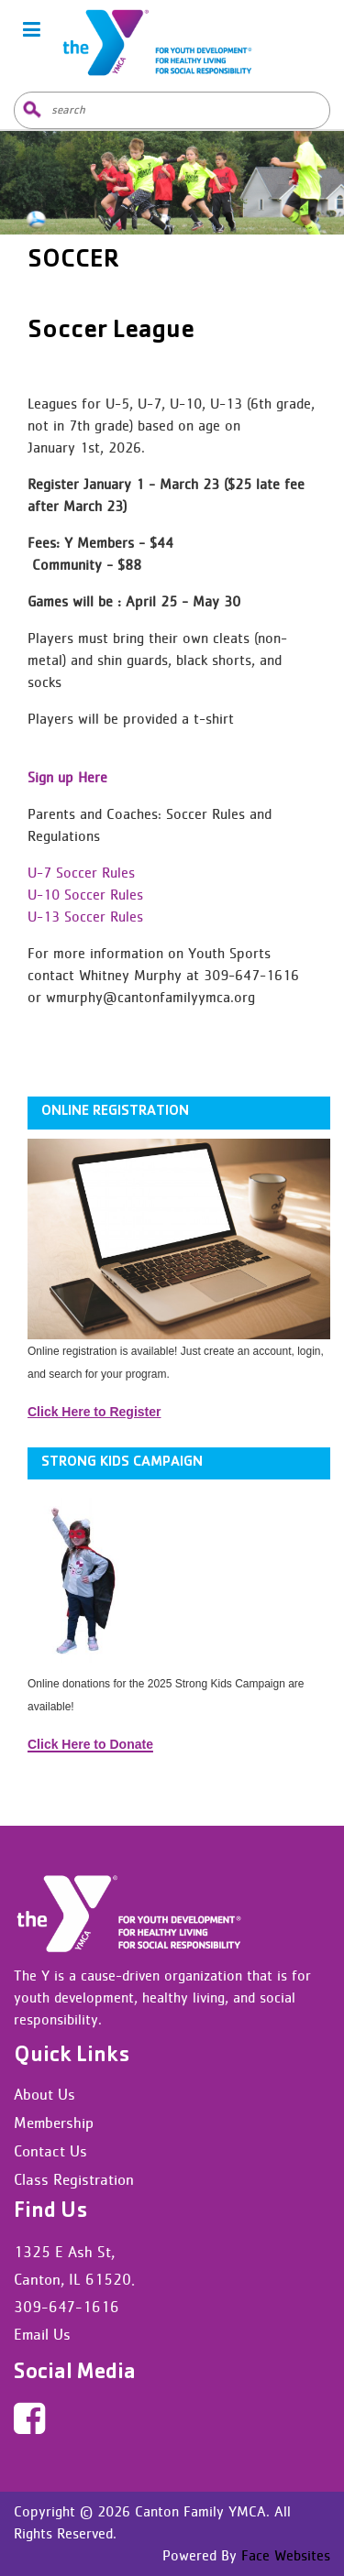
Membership (54, 2122)
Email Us (42, 2334)
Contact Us (50, 2151)
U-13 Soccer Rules (85, 916)
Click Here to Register (94, 1411)
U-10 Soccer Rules (85, 894)
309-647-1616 (66, 2307)
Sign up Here (67, 777)
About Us (44, 2094)
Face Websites (283, 2555)
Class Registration (74, 2179)
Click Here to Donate (90, 1744)
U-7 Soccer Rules (81, 872)
